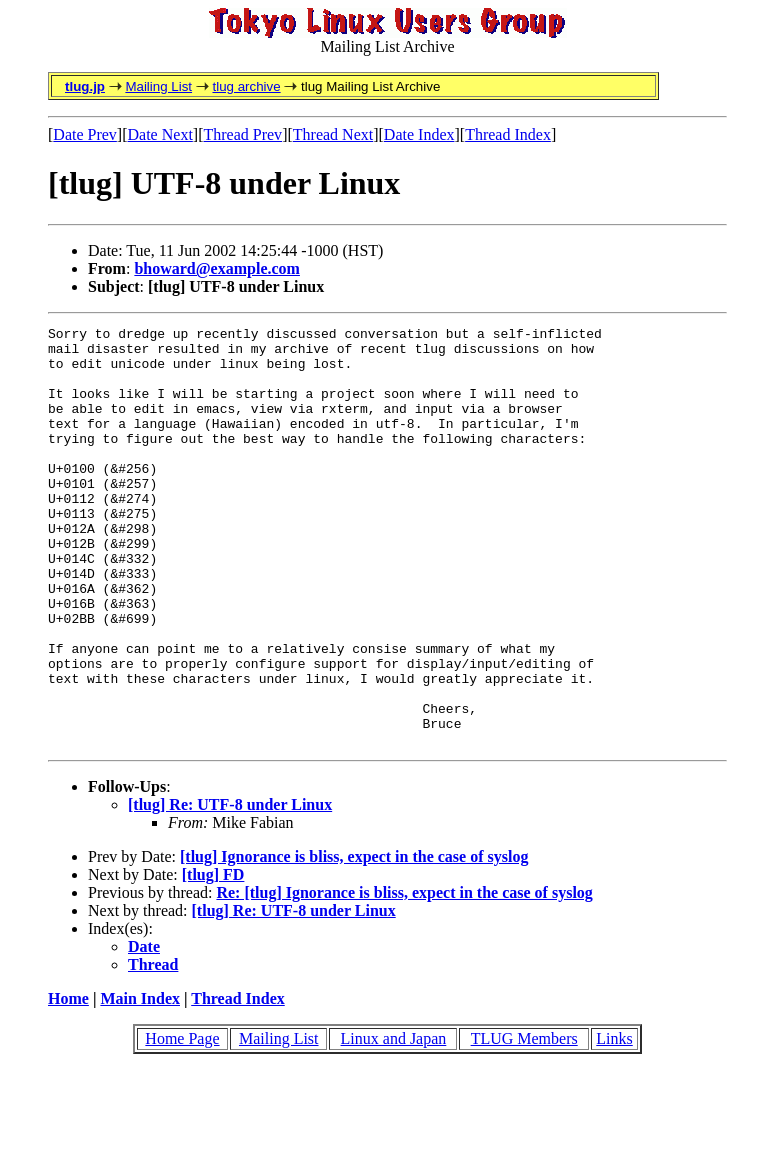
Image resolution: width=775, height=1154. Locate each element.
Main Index (140, 1082)
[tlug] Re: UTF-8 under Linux (230, 888)
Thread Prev (242, 134)
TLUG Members (524, 1122)
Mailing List (158, 86)
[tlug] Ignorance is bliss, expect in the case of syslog (354, 940)
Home (68, 1082)
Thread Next (333, 134)
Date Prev (85, 134)
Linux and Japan (394, 1122)
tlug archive (246, 86)
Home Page (182, 1122)
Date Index (419, 134)
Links (614, 1122)
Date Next (160, 134)
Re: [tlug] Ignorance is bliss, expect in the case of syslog (404, 976)
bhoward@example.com (217, 268)
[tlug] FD (213, 958)
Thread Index (508, 134)
